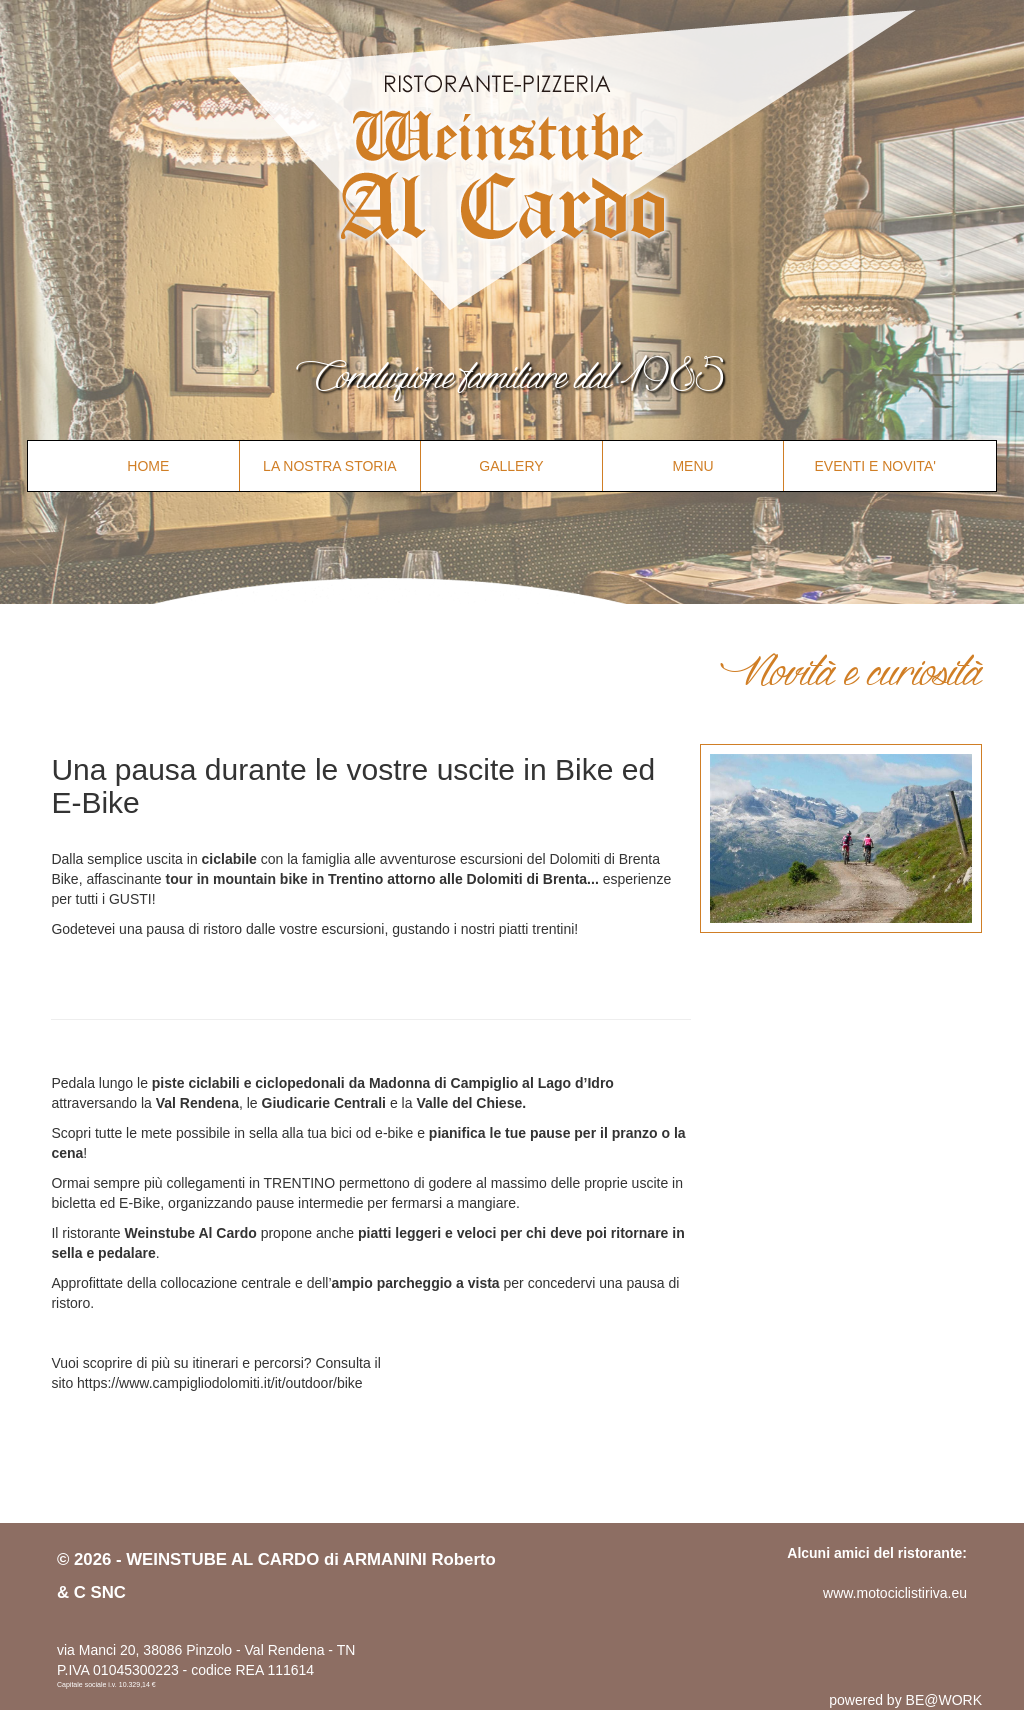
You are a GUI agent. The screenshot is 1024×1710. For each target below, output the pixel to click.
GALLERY (511, 466)
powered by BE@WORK (905, 1700)
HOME (148, 466)
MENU (692, 466)
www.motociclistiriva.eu (895, 1593)
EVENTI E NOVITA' (874, 466)
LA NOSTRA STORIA (330, 466)
